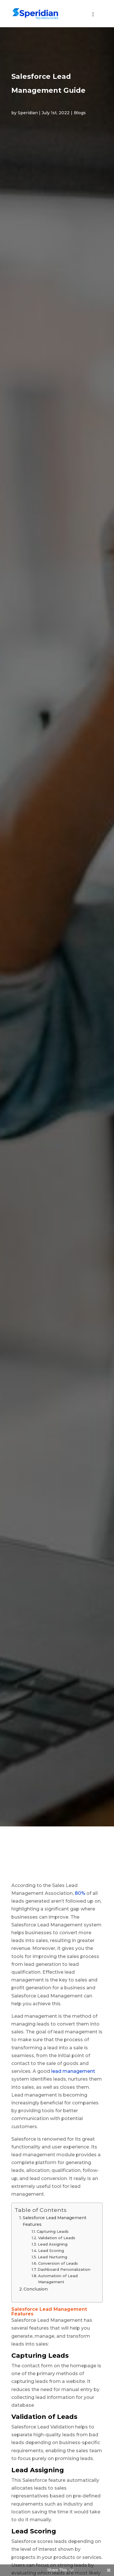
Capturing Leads (53, 2231)
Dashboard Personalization (64, 2269)
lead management (72, 2071)
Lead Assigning (52, 2244)
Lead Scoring (51, 2250)
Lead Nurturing (52, 2257)
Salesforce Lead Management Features (54, 2221)
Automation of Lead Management (58, 2278)
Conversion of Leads (58, 2263)
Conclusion (36, 2289)
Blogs (80, 112)
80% (79, 1893)
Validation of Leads (56, 2237)
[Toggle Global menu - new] (93, 17)
